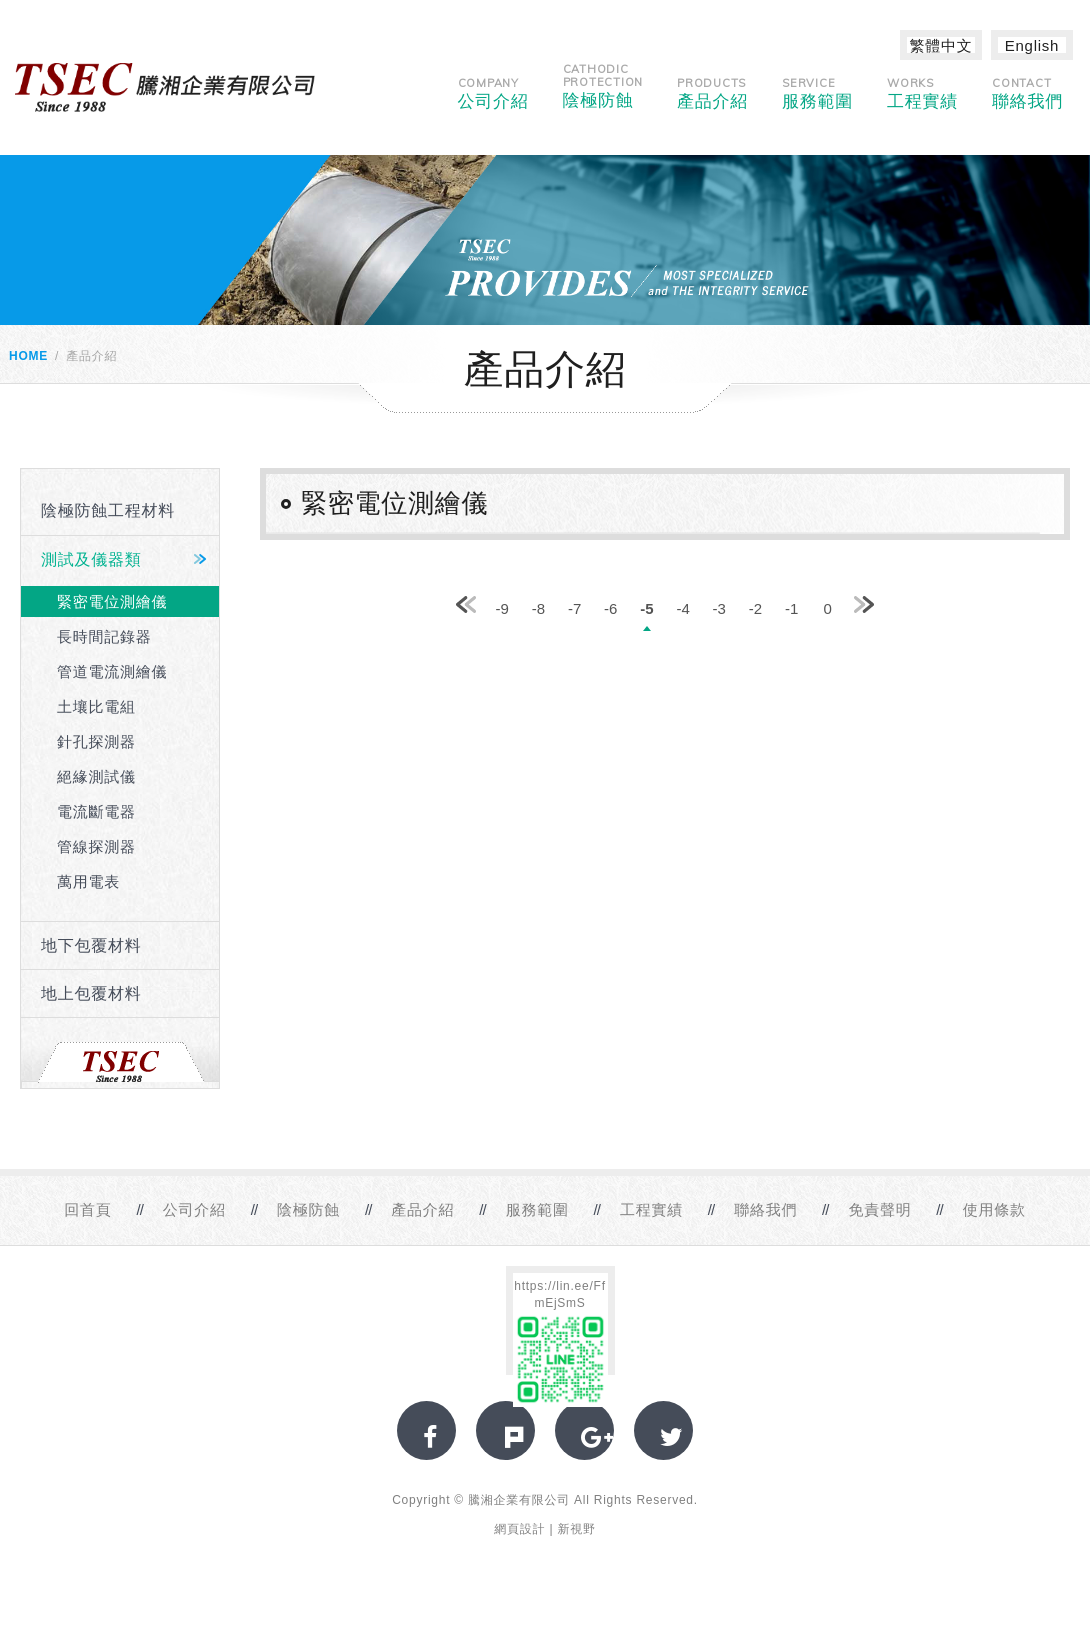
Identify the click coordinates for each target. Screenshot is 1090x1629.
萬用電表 (88, 881)
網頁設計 (519, 1529)
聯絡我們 (1027, 93)
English (1032, 45)
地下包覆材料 (91, 945)
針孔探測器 (96, 741)
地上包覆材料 (91, 993)
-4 (682, 608)
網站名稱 (165, 87)
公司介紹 (493, 93)
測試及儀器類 (91, 559)
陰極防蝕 (603, 86)
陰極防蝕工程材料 (108, 510)
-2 (755, 608)
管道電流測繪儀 (112, 671)
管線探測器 (96, 846)
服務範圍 (817, 93)
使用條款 (994, 1209)
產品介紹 (712, 93)
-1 (791, 608)
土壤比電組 (96, 706)
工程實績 (922, 93)
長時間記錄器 (104, 636)
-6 (610, 608)
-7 (574, 608)
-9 (502, 608)
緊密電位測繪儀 (112, 601)
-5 (646, 608)
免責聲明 (879, 1209)
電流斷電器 (96, 811)
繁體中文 (941, 45)
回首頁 (87, 1209)
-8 (538, 608)
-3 (719, 608)
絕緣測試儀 (96, 776)
